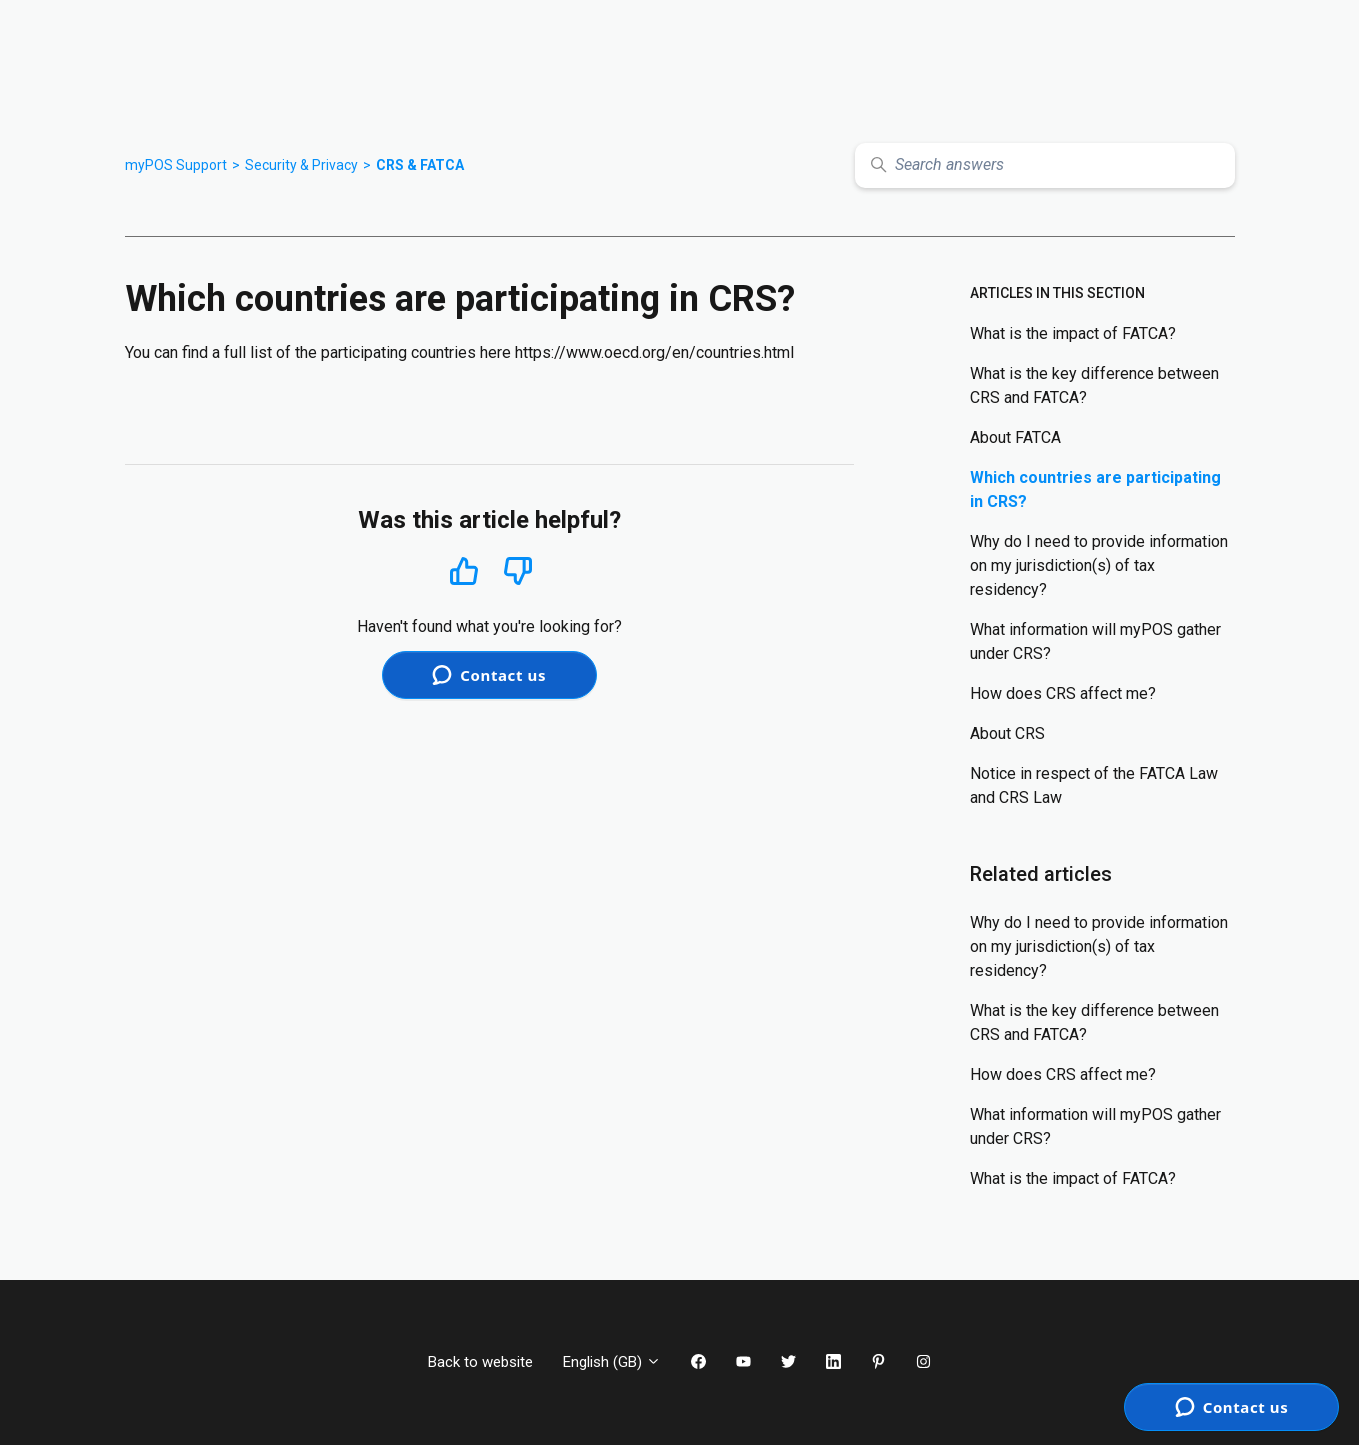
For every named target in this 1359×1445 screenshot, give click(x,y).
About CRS (1007, 733)
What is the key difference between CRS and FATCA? (1094, 385)
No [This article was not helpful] (518, 571)
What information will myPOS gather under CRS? (1095, 641)
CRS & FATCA (420, 165)
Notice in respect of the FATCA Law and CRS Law (1094, 785)
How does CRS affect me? (1063, 693)
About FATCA (1015, 437)
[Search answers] (1045, 165)
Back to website (480, 1362)
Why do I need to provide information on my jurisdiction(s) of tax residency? (1099, 565)
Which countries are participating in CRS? (1095, 489)
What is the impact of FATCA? (1073, 333)
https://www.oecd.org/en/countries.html (654, 352)
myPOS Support (176, 165)
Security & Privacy (301, 165)
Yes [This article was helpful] (464, 570)
